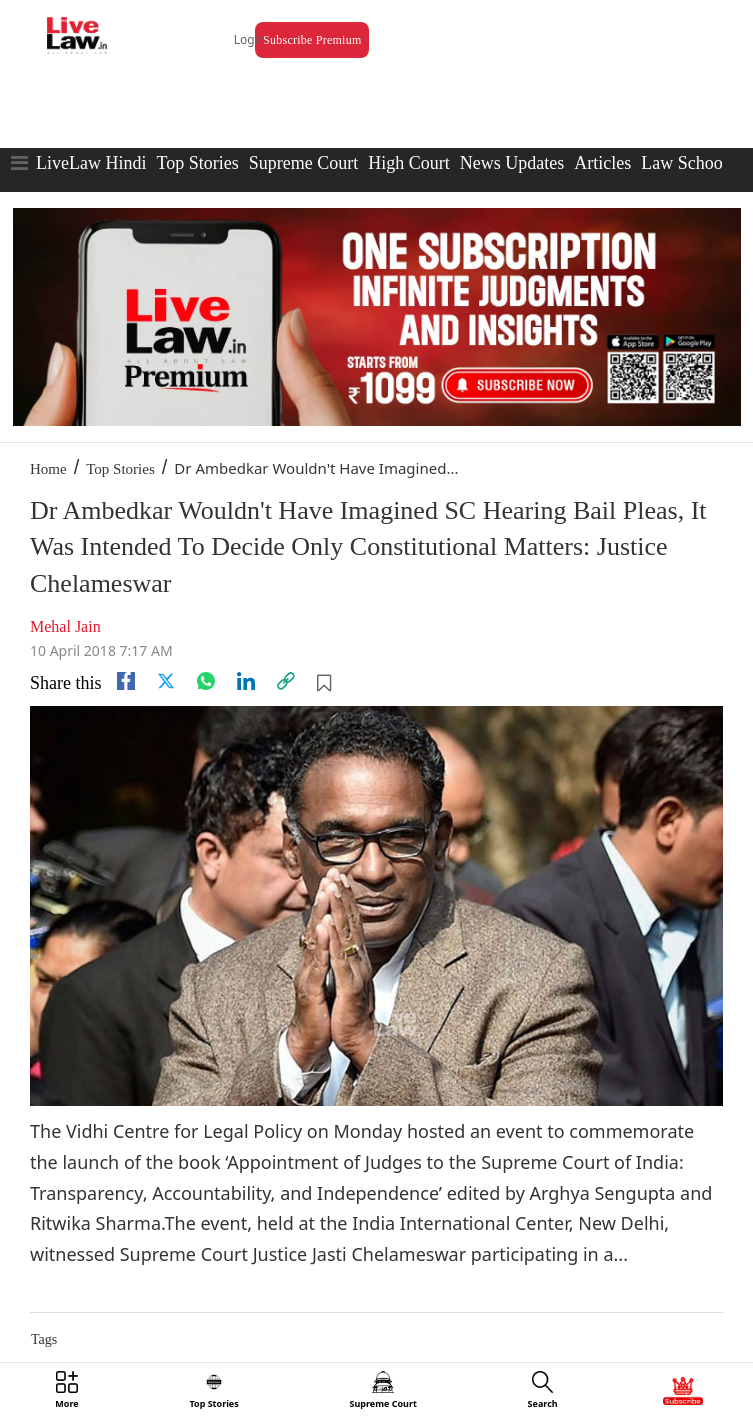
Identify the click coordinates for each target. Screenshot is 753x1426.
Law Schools (688, 163)
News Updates (512, 163)
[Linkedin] (246, 681)
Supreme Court (304, 163)
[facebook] (126, 681)
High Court (409, 163)
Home (48, 469)
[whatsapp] (206, 681)
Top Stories (197, 163)
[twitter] (166, 681)
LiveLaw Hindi (91, 163)
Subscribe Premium (312, 40)
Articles (602, 163)
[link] (286, 681)
